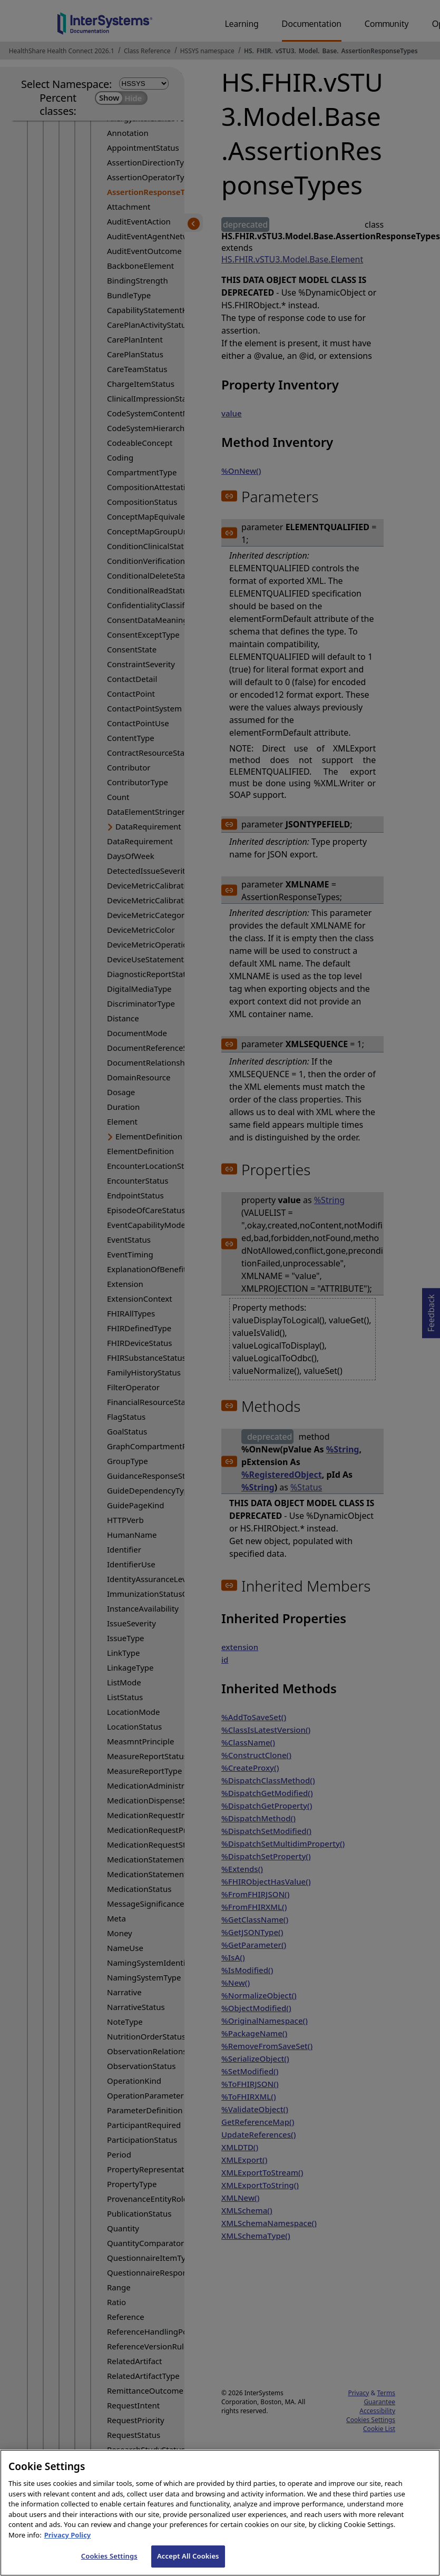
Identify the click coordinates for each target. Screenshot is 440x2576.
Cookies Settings (109, 2565)
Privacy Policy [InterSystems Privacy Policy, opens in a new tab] (67, 2544)
